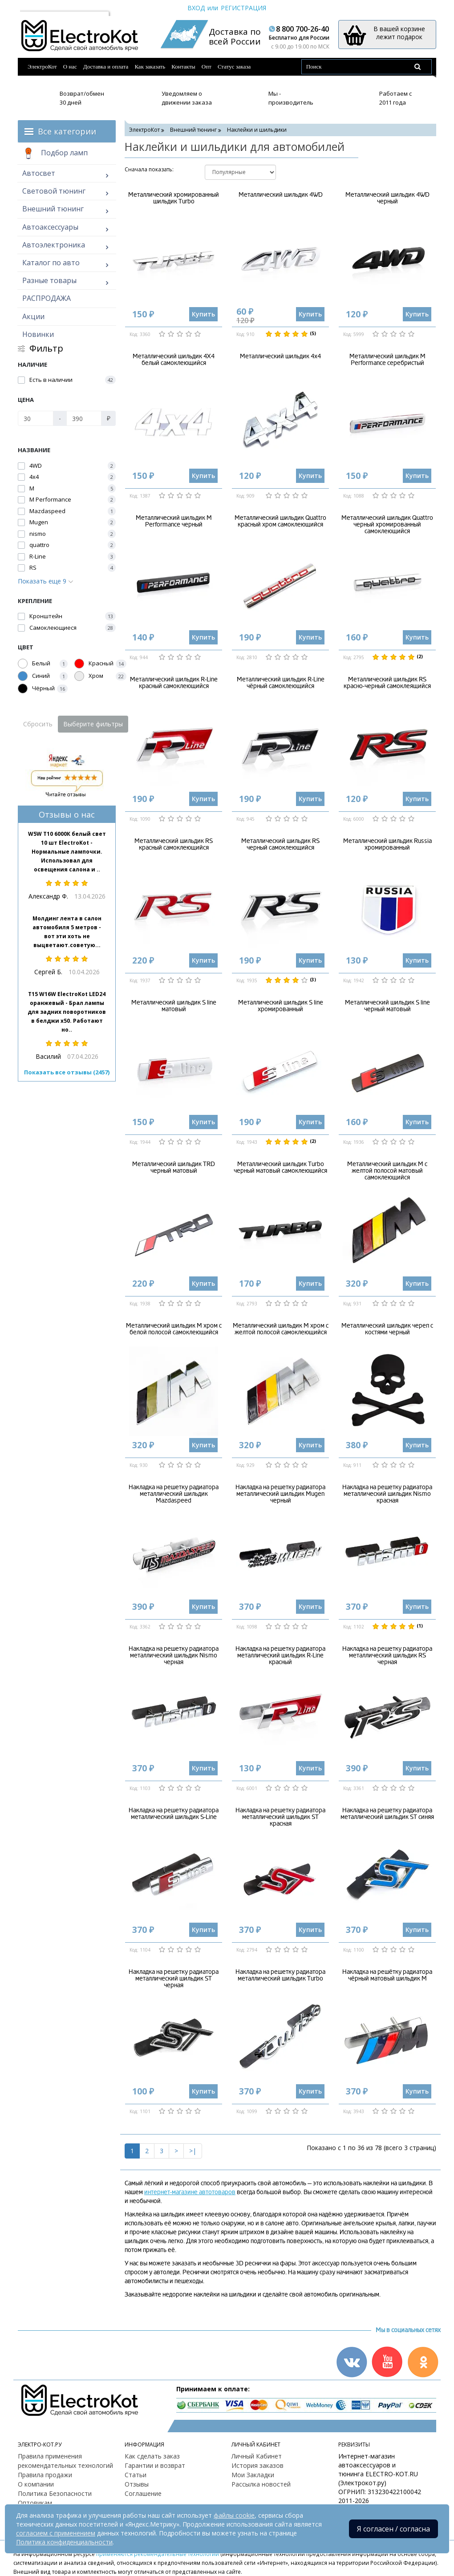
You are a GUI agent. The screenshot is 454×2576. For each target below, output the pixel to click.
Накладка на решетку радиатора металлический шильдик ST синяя (387, 1813)
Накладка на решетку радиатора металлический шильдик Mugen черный (280, 1494)
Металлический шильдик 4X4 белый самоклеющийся (174, 359)
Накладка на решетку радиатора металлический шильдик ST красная (280, 1817)
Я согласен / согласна (393, 2529)
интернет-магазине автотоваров (189, 2192)
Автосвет (38, 173)
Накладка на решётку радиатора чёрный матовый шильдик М (387, 1975)
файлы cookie (234, 2515)
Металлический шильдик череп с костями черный (387, 1329)
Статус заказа (234, 66)
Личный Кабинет (256, 2456)
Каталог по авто (51, 262)
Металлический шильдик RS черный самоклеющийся (280, 844)
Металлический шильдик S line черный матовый (387, 1006)
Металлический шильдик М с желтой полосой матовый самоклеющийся (387, 1171)
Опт (206, 66)
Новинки (38, 334)
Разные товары (49, 280)
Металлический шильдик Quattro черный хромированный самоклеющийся (387, 524)
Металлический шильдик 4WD (281, 194)
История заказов (257, 2465)
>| (192, 2151)
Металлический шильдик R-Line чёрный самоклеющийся (280, 683)
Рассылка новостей (261, 2484)
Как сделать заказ (152, 2456)
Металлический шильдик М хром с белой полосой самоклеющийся (174, 1329)
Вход (196, 8)
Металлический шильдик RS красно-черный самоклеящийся (387, 683)
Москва (35, 8)
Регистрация (243, 8)
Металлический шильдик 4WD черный (387, 198)
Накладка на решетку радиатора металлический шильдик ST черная (174, 1978)
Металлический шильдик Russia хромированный (387, 844)
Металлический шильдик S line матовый (173, 1006)
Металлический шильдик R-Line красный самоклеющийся (174, 683)
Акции (33, 316)
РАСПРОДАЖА (46, 298)
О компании (36, 2484)
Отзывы (137, 2484)
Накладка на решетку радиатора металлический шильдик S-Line (174, 1813)
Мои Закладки (252, 2475)
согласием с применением (55, 2533)
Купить (203, 314)
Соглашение (143, 2493)
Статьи (135, 2475)
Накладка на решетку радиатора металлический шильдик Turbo (280, 1975)
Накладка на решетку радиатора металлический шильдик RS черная (387, 1655)
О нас (70, 66)
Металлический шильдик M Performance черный (174, 521)
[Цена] (35, 418)
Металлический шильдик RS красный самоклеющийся (173, 844)
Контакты (183, 66)
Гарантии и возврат (155, 2465)
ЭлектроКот (42, 66)
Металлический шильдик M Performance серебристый (387, 359)
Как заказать (149, 66)
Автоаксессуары (50, 227)
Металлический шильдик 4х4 (280, 356)
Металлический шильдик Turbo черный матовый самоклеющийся (280, 1167)
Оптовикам (35, 2503)
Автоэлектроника (53, 245)
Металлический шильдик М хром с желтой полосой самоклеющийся (280, 1329)
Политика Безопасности (55, 2493)
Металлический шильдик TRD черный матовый (173, 1167)
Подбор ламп (55, 153)
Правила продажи (45, 2475)
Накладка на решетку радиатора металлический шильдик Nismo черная (174, 1655)
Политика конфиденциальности (64, 2542)
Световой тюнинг (53, 191)
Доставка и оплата (106, 66)
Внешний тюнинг (53, 209)
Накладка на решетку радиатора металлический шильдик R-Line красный (280, 1655)
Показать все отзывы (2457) (66, 1072)
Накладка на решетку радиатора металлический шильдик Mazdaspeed (174, 1494)
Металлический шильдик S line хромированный (280, 1006)
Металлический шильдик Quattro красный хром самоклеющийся (280, 521)
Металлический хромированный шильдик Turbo (173, 198)
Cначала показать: (149, 169)
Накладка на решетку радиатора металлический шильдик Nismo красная (387, 1494)
